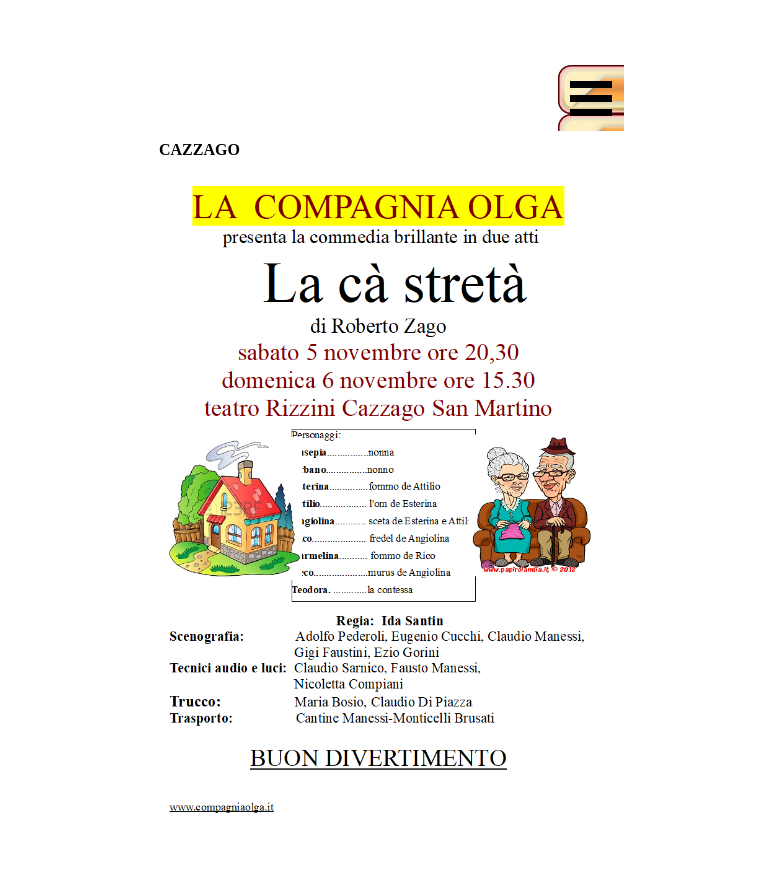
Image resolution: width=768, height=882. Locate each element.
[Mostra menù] (591, 98)
